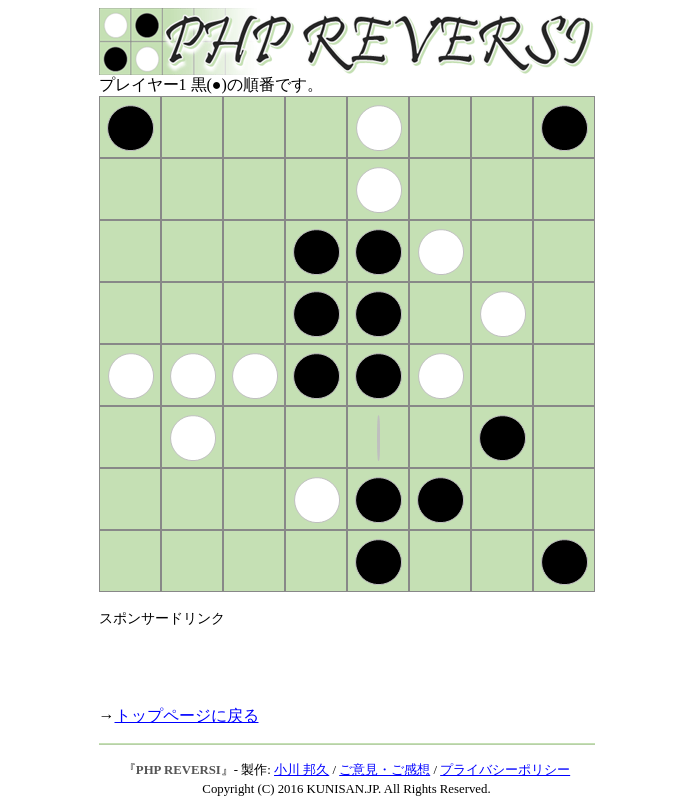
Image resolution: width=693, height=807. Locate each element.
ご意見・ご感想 (384, 770)
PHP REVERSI (178, 770)
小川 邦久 (301, 770)
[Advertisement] (333, 658)
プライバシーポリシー (505, 770)
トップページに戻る (187, 715)
